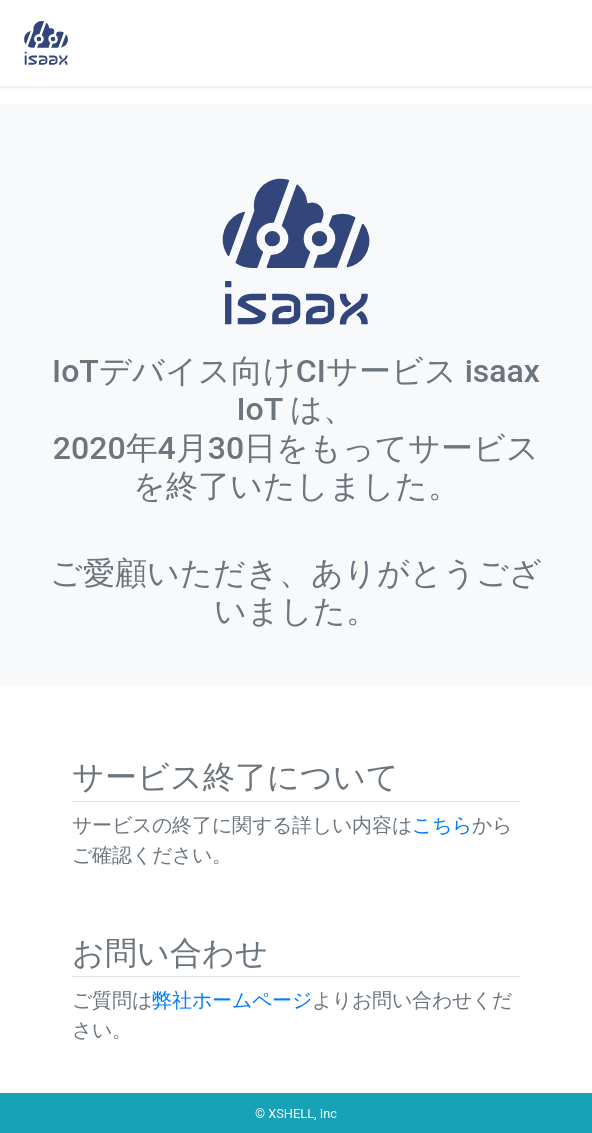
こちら (442, 825)
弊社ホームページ (232, 1000)
